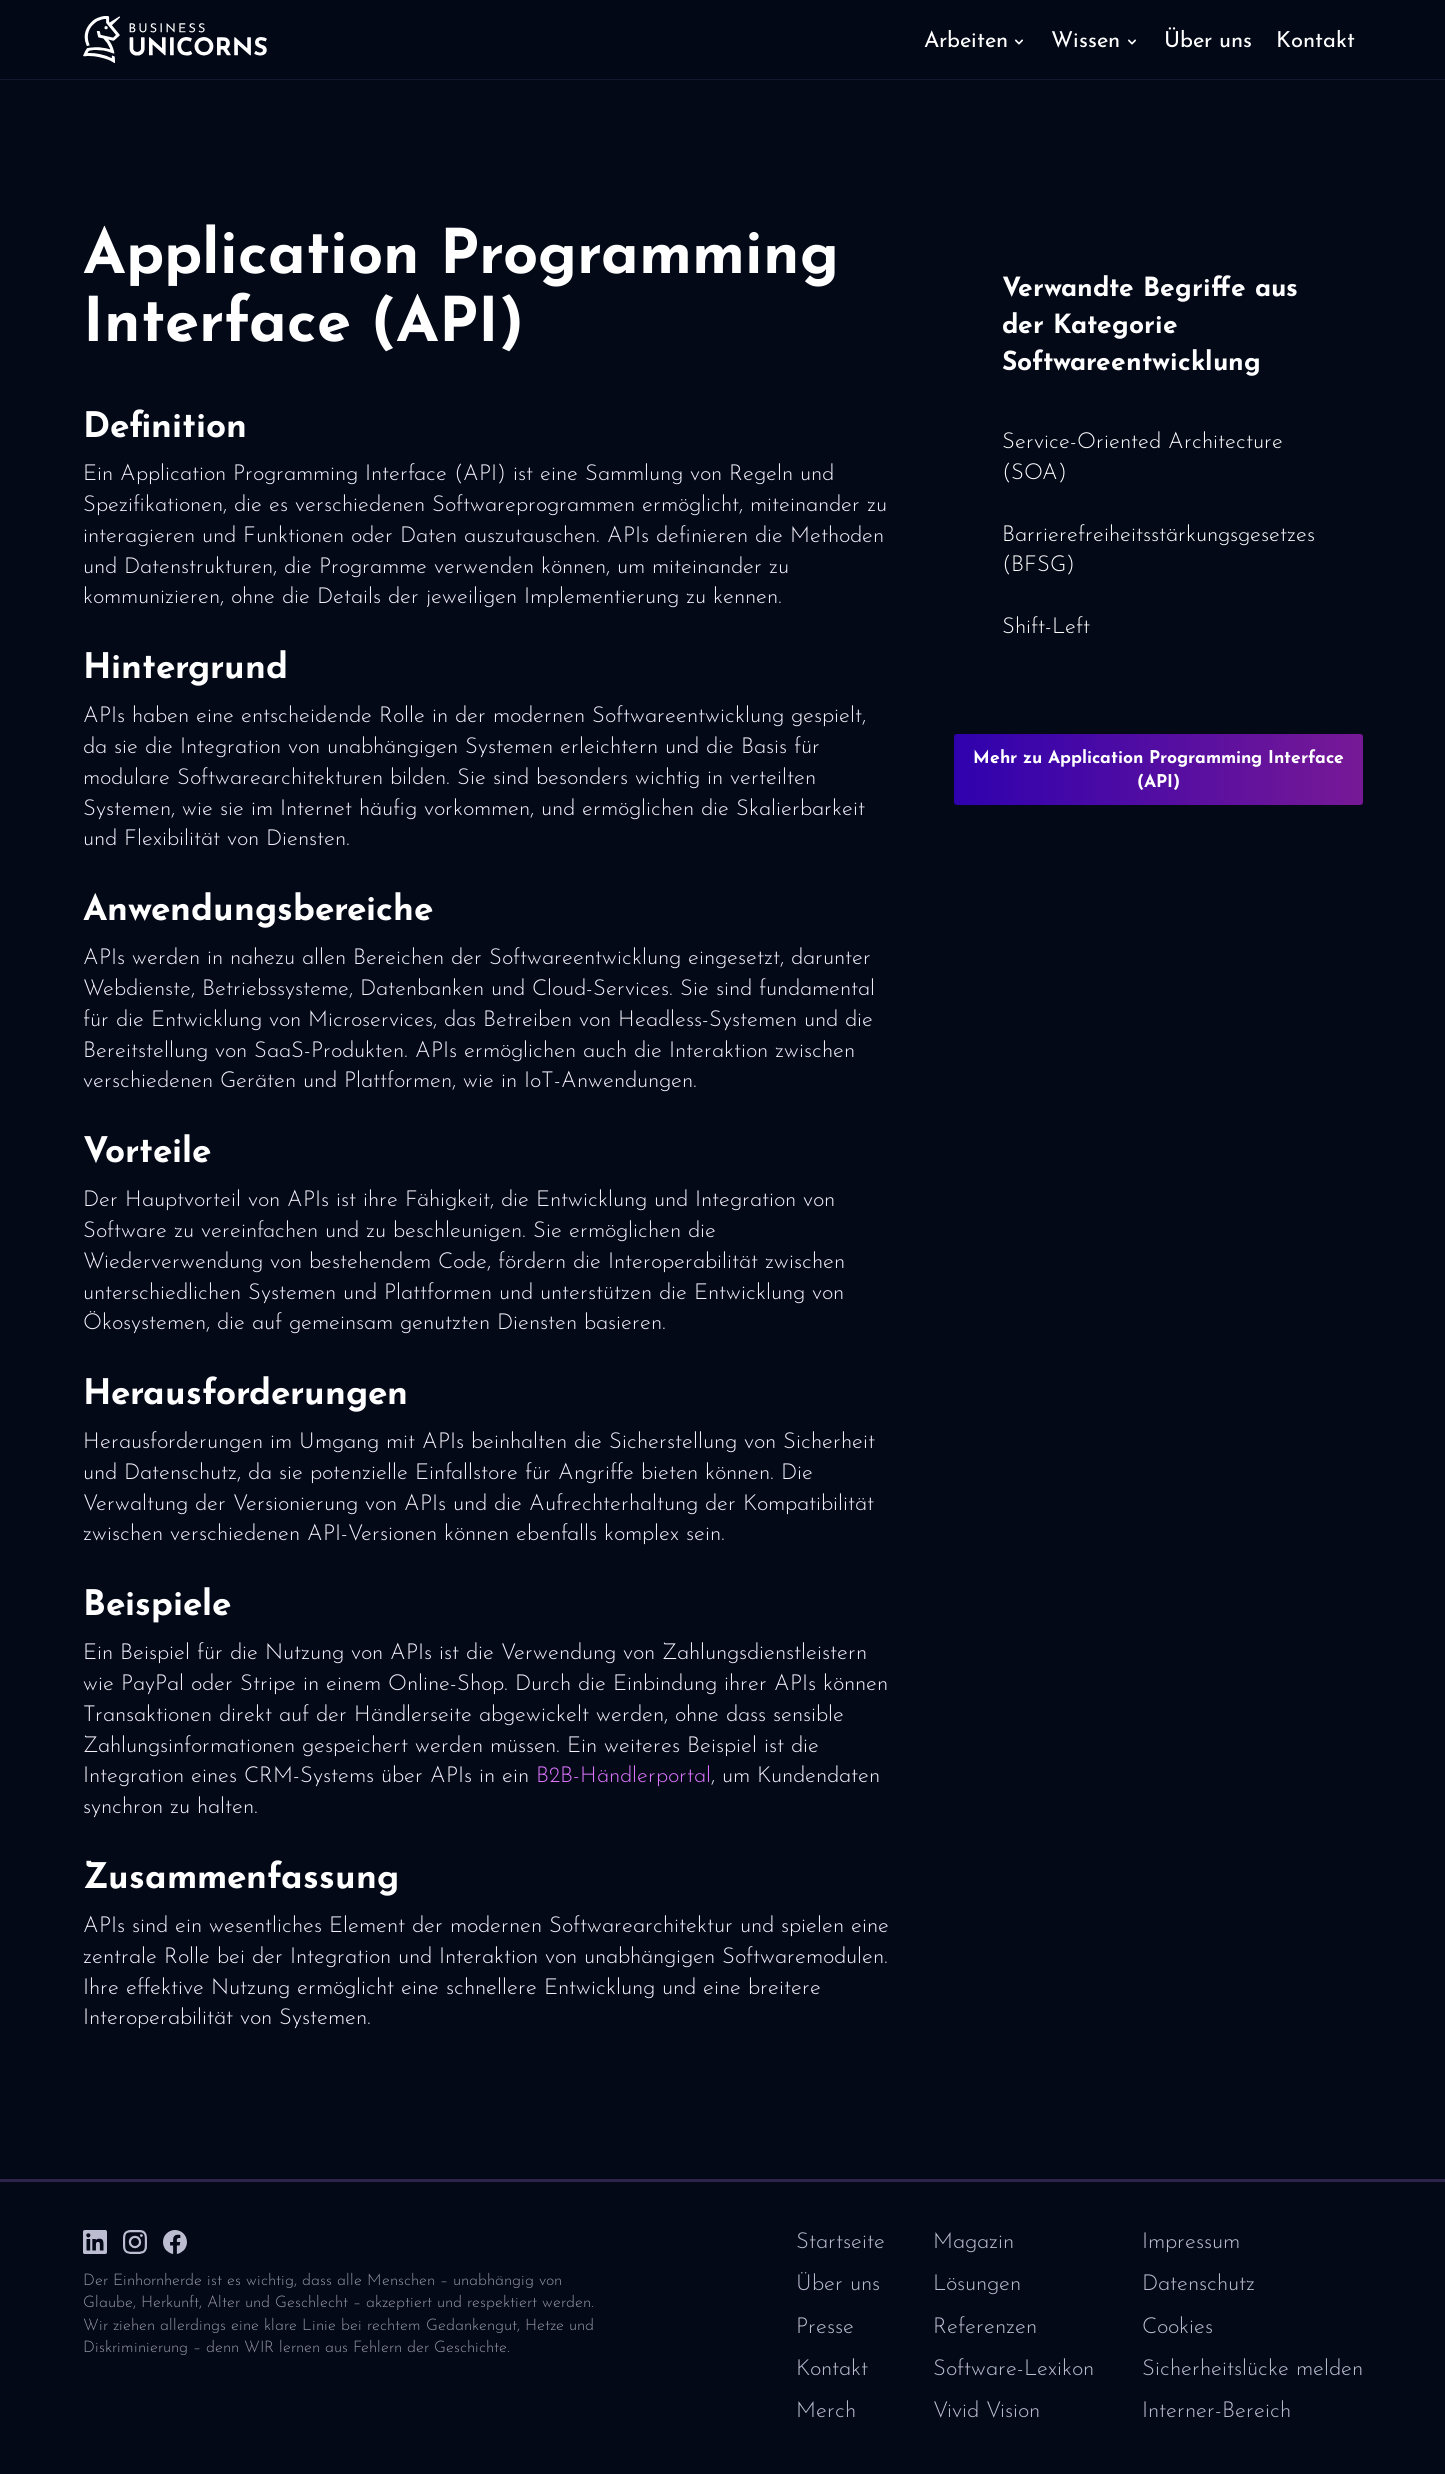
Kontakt (832, 2369)
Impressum (1191, 2242)
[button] (975, 40)
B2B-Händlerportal (623, 1776)
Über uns (838, 2284)
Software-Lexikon (1013, 2369)
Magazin (973, 2242)
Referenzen (985, 2327)
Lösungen (977, 2284)
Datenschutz (1198, 2284)
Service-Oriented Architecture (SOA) (1142, 458)
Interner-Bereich (1216, 2411)
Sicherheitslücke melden (1252, 2369)
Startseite (840, 2242)
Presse (825, 2327)
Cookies (1177, 2327)
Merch (826, 2411)
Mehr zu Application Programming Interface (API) (1158, 771)
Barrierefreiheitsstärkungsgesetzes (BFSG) (1158, 551)
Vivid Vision (986, 2411)
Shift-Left (1046, 627)
